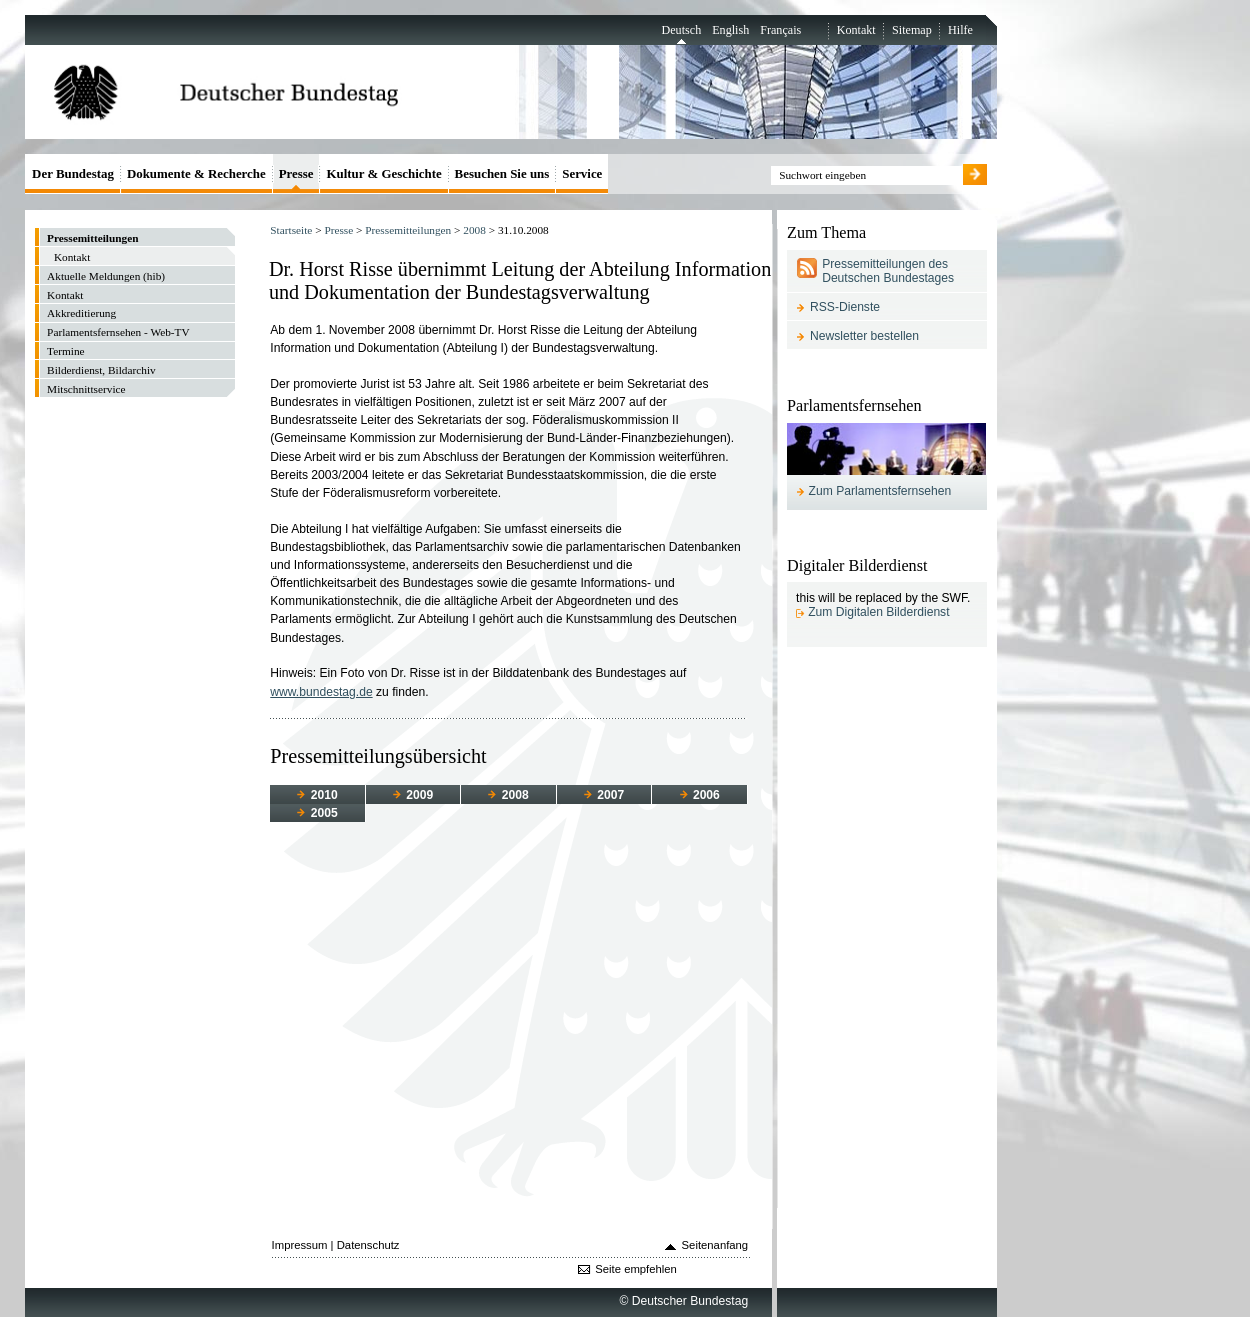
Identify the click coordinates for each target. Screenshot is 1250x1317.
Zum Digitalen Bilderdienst (878, 612)
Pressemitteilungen (408, 230)
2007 (604, 795)
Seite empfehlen (636, 1269)
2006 (700, 795)
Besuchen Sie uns (502, 173)
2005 (317, 813)
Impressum (300, 1245)
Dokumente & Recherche (196, 173)
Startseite (291, 230)
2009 (413, 795)
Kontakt (856, 30)
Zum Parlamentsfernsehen (880, 491)
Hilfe (960, 30)
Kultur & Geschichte (383, 173)
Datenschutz (368, 1245)
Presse (338, 230)
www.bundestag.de (321, 692)
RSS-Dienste (845, 307)
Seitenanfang (715, 1245)
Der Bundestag (73, 173)
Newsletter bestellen (864, 336)
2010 (317, 795)
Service (582, 173)
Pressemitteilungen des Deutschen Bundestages (888, 271)
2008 (474, 230)
